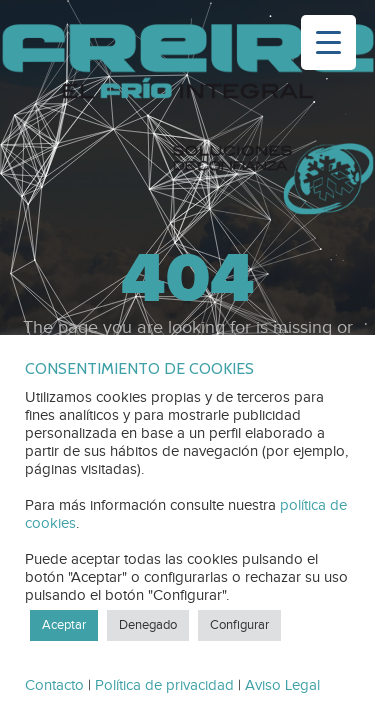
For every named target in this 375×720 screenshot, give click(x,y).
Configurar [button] (239, 625)
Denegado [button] (148, 625)
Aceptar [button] (64, 625)
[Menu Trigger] (328, 42)
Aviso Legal (282, 685)
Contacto (54, 685)
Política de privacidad (164, 685)
